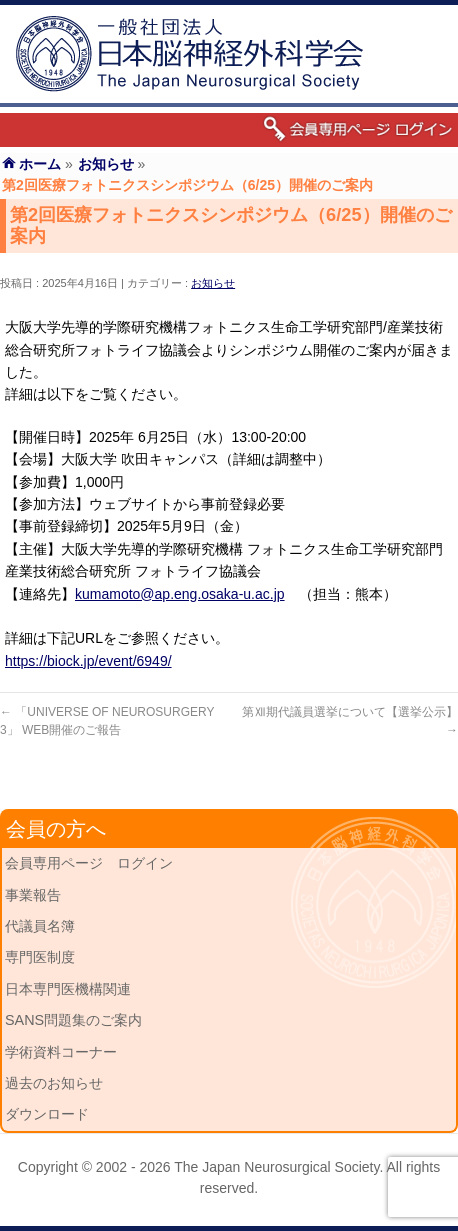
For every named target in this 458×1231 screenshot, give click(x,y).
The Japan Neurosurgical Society (276, 1167)
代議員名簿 (40, 926)
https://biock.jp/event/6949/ (88, 661)
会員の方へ (56, 829)
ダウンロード (47, 1114)
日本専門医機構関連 (68, 989)
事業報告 (33, 895)
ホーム (40, 164)
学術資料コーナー (61, 1052)
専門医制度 (40, 957)
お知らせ (213, 283)
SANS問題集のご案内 (73, 1020)
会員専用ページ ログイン (89, 863)
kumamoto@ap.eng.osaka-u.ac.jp (180, 594)
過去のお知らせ (54, 1083)
